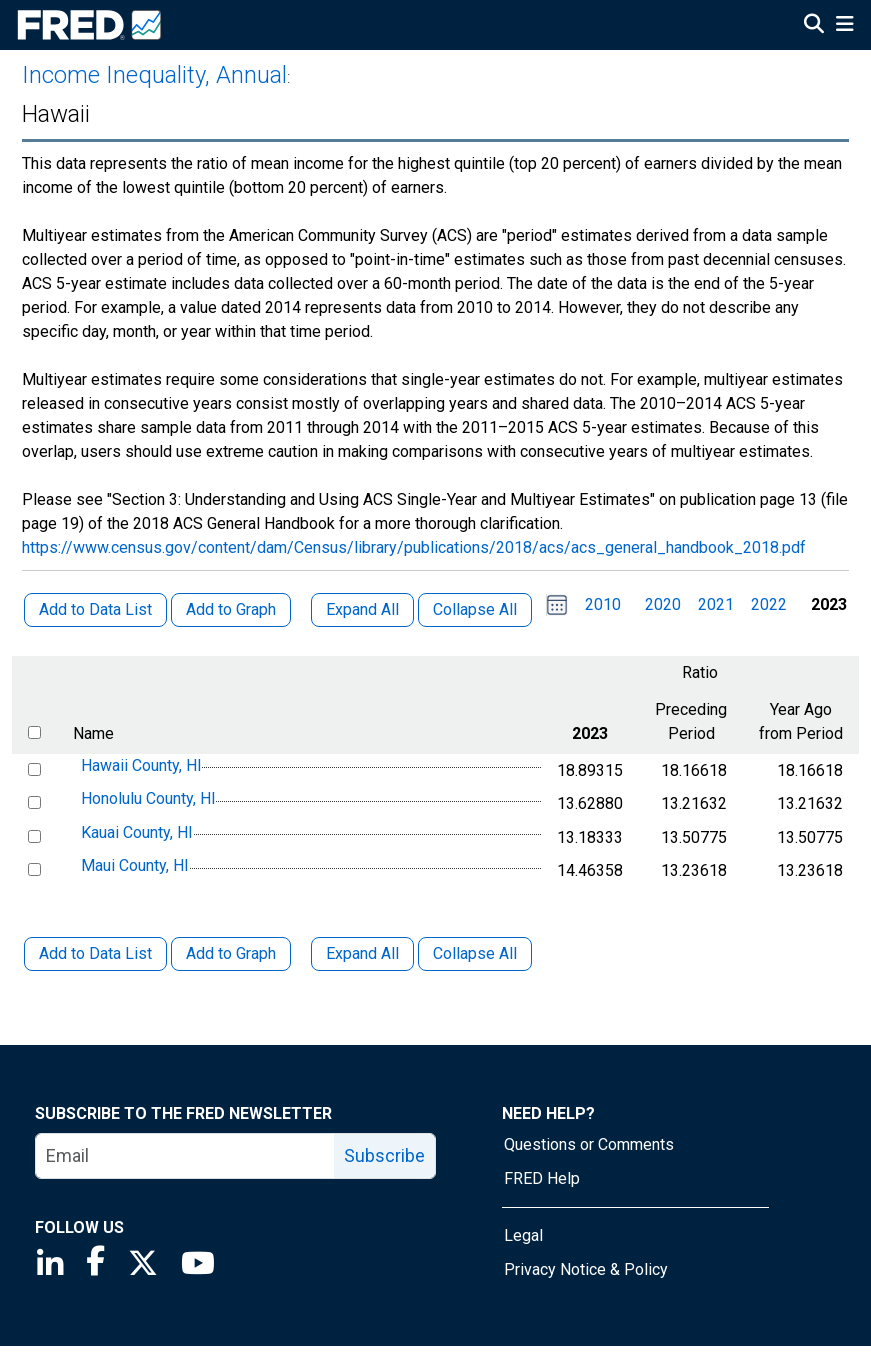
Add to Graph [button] (231, 609)
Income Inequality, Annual (154, 75)
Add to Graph (231, 953)
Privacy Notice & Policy (586, 1269)
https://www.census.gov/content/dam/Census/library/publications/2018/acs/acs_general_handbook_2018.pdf (414, 547)
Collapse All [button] (475, 609)
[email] (185, 1156)
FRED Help (542, 1178)
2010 (603, 604)
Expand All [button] (362, 609)
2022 (769, 604)
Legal (523, 1235)
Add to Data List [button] (95, 609)
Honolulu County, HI (148, 798)
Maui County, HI (135, 866)
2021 (716, 604)
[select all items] (34, 732)
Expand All (362, 953)
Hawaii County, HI (141, 765)
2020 (663, 604)
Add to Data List (95, 953)
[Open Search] (814, 26)
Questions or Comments (589, 1144)
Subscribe (384, 1155)
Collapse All (475, 953)
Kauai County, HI (137, 832)
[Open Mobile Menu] (844, 26)
